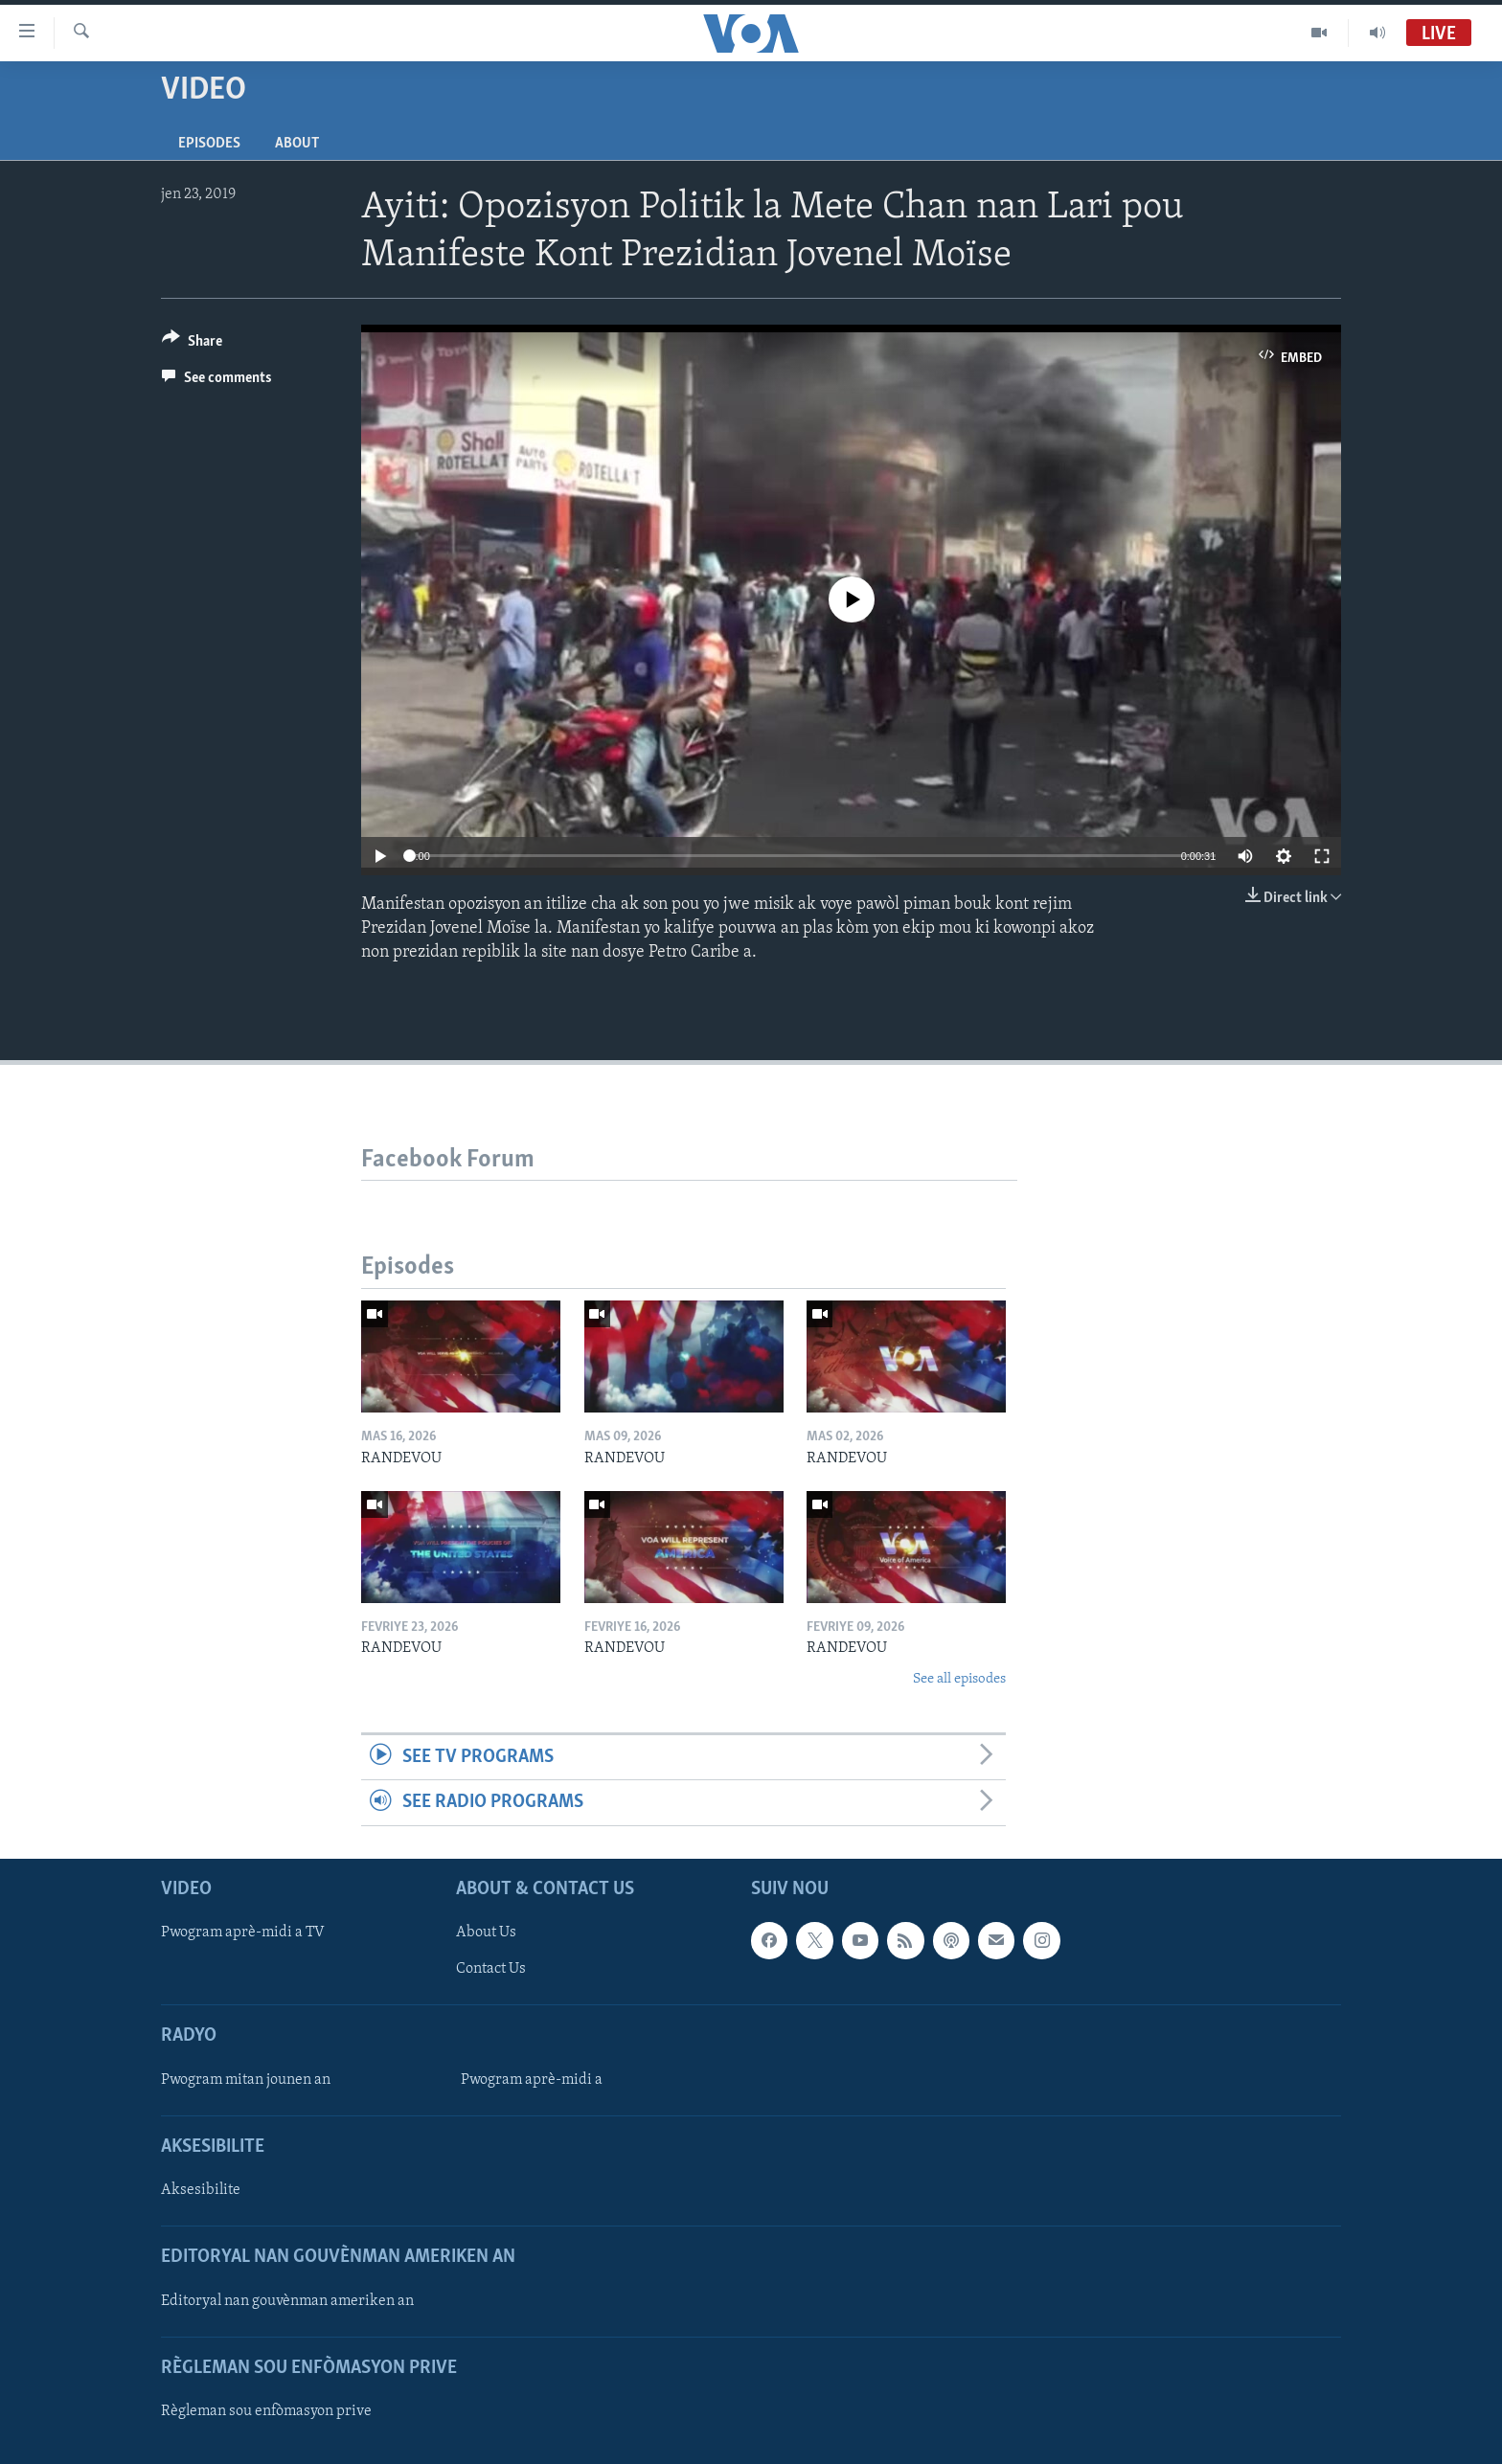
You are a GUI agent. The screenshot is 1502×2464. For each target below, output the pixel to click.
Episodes (209, 143)
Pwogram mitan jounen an (245, 2080)
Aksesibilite (200, 2190)
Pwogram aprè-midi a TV (243, 1932)
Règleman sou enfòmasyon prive (266, 2411)
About (297, 143)
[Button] (192, 344)
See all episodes (959, 1679)
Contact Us (491, 1969)
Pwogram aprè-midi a (532, 2080)
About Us (486, 1932)
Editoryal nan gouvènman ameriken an (287, 2300)
